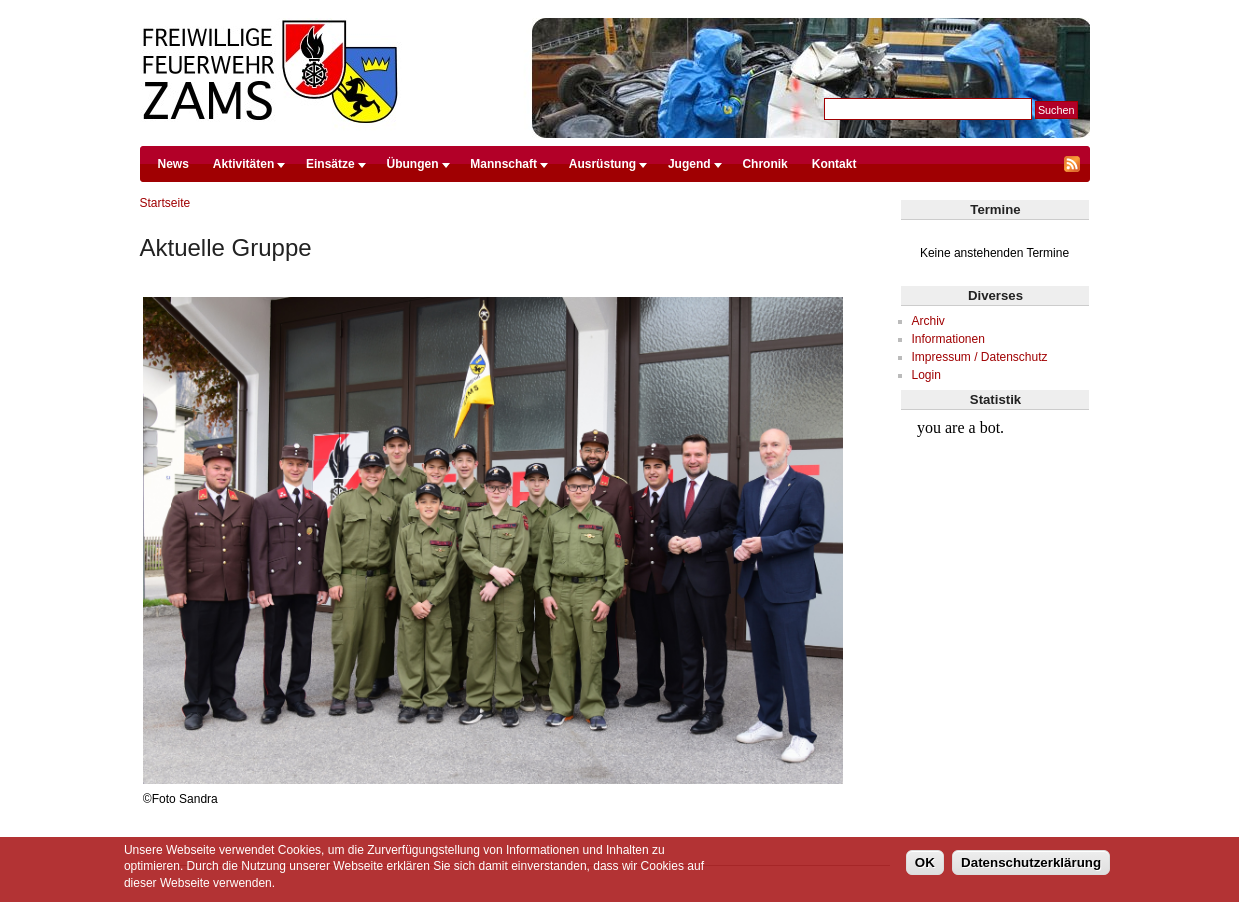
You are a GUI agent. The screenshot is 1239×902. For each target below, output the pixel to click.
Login (926, 375)
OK (925, 862)
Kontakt (834, 164)
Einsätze (330, 164)
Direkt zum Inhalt (614, 9)
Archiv (928, 321)
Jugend (689, 164)
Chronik (764, 164)
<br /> (994, 486)
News (173, 164)
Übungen (413, 164)
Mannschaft (503, 164)
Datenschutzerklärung (1031, 862)
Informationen (948, 339)
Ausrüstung (602, 164)
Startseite (165, 203)
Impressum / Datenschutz (980, 357)
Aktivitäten (243, 164)
